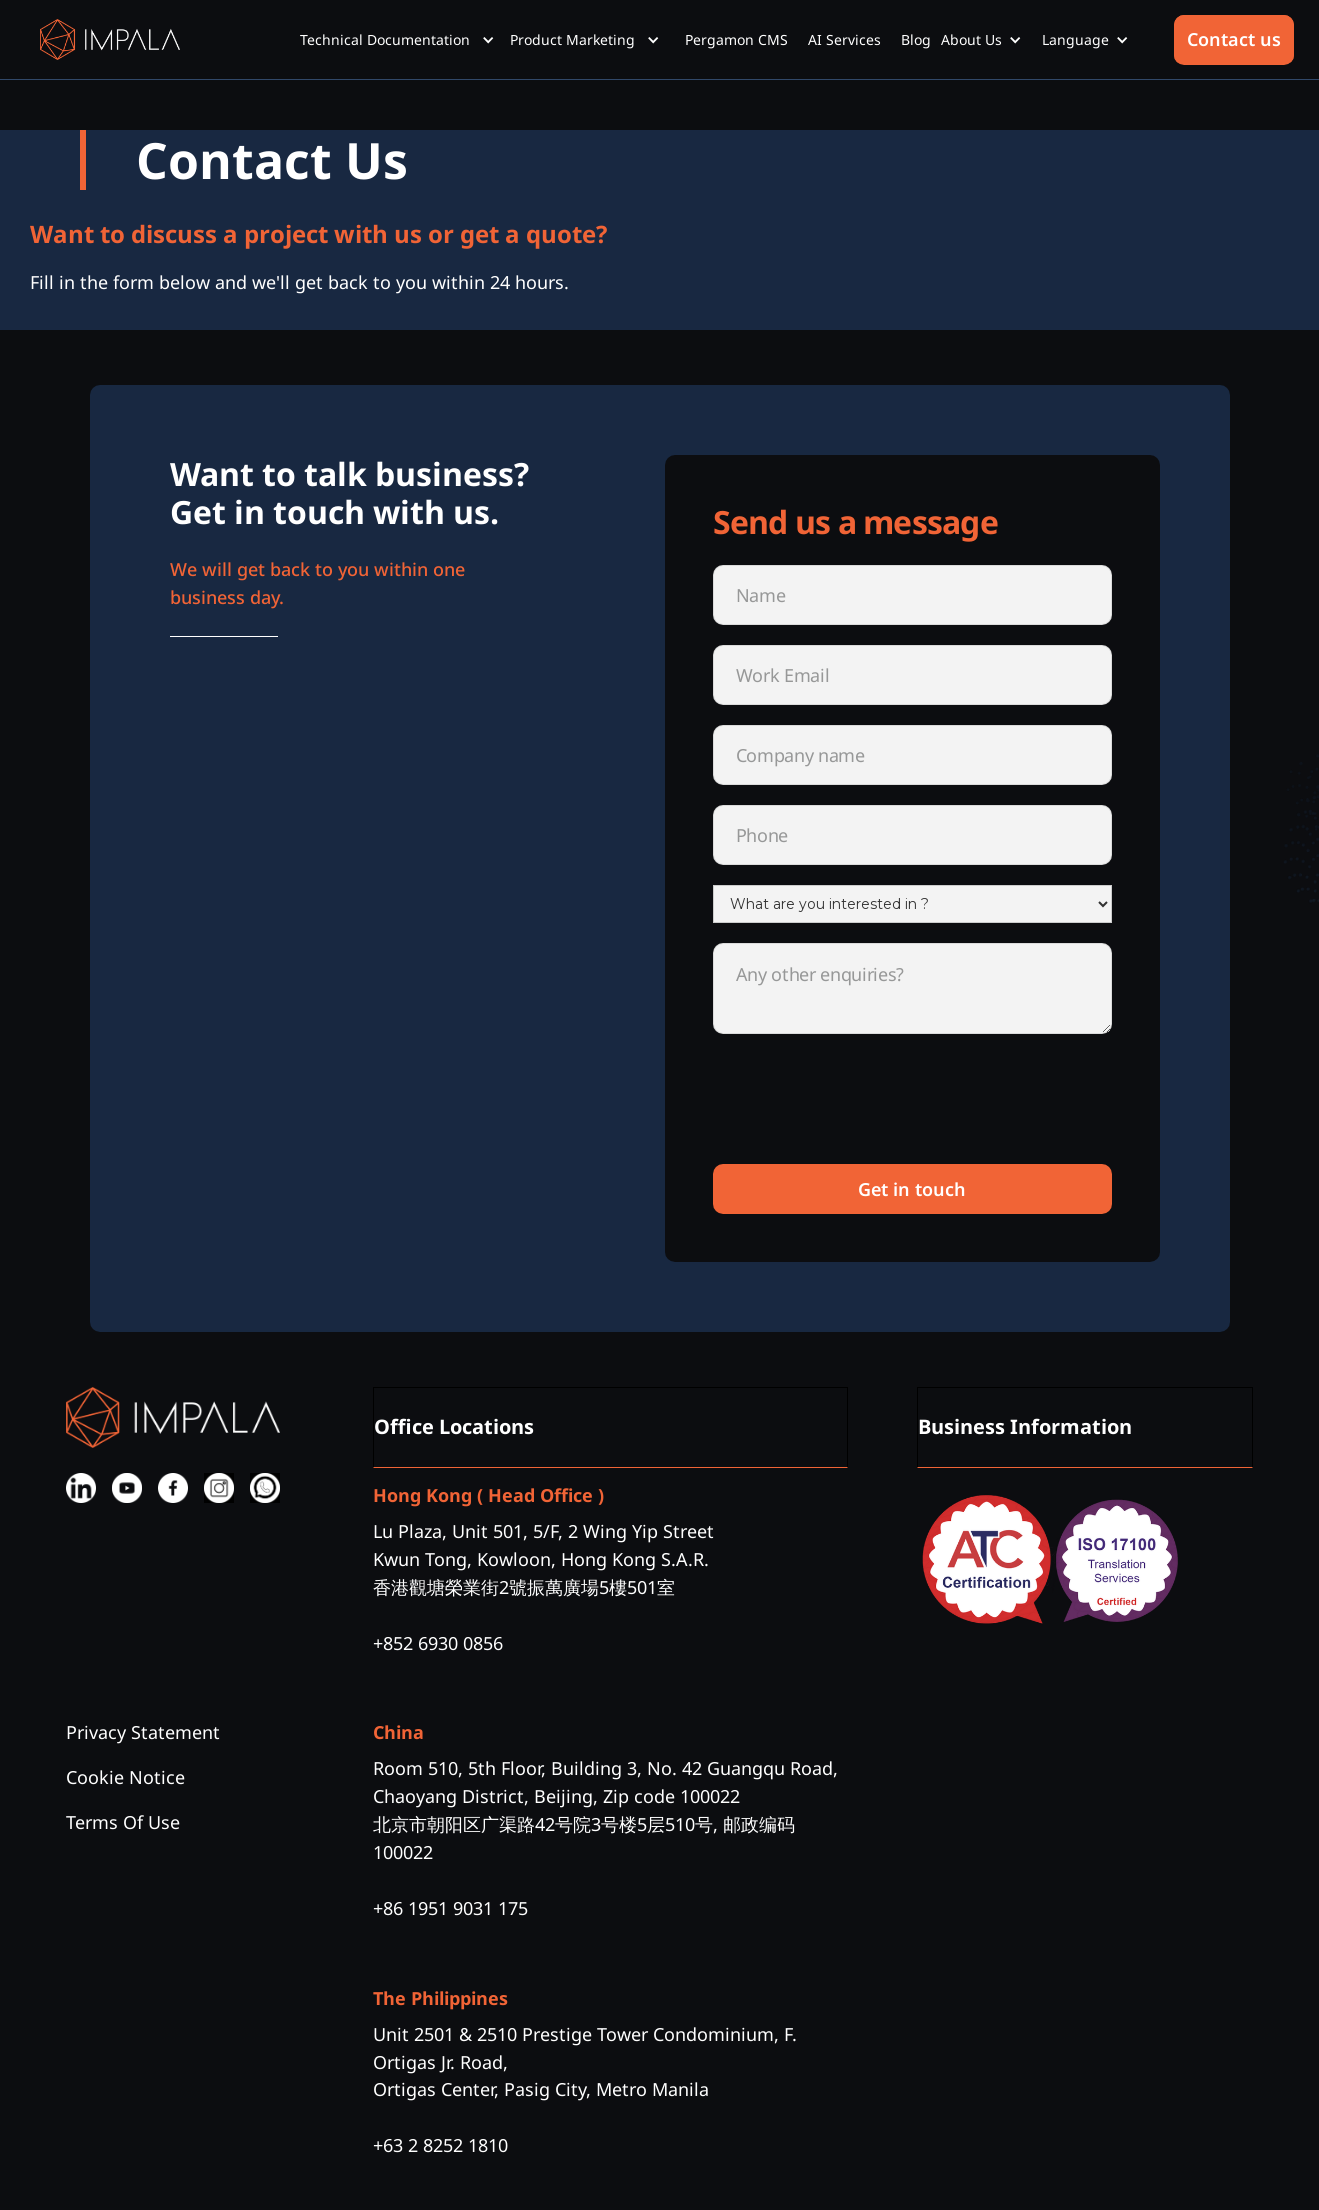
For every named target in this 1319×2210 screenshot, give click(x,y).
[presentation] (865, 1105)
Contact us (1234, 39)
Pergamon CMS (736, 39)
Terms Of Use (123, 1822)
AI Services (844, 39)
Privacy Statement (143, 1732)
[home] (110, 39)
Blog (916, 39)
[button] (405, 40)
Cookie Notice (125, 1777)
